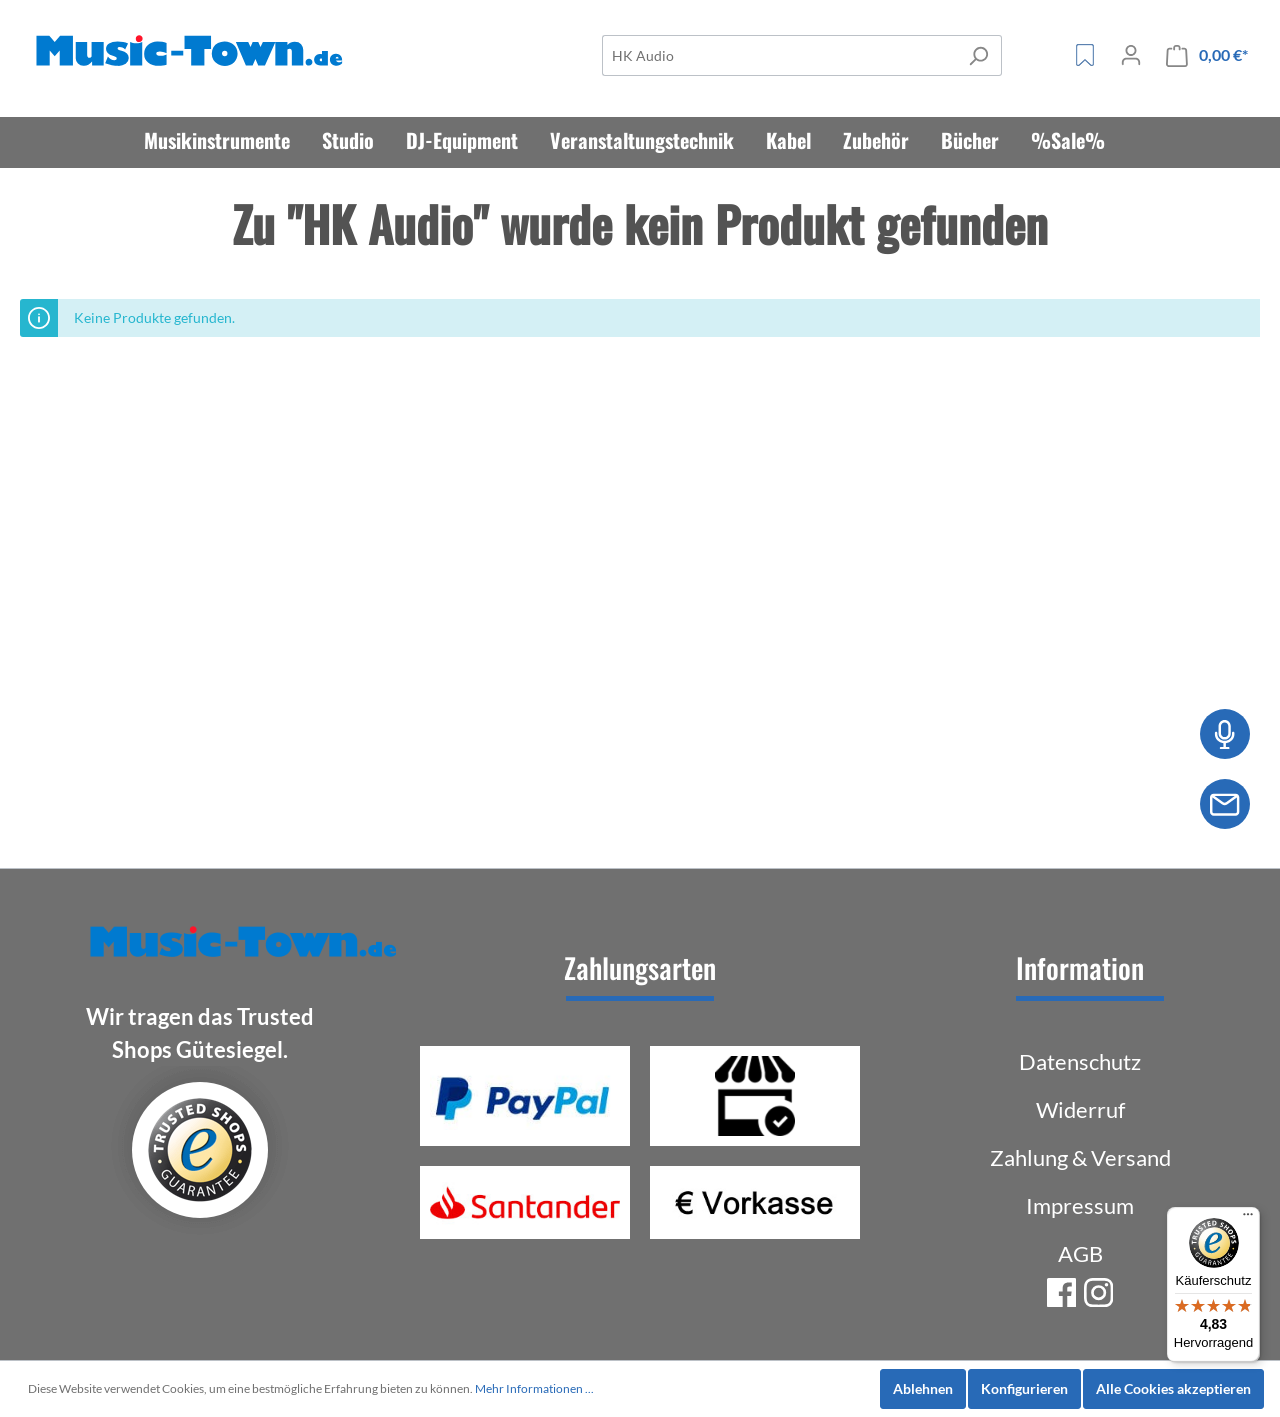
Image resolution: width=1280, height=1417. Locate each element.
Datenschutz (1080, 1061)
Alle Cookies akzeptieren (1173, 1388)
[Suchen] (978, 55)
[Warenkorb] (1207, 55)
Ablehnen (923, 1388)
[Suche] (779, 55)
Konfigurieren (1024, 1388)
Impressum (1080, 1205)
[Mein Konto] (1131, 55)
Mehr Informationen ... (534, 1388)
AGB (1080, 1253)
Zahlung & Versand (1080, 1157)
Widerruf (1080, 1109)
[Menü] (1248, 1219)
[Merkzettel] (1085, 55)
